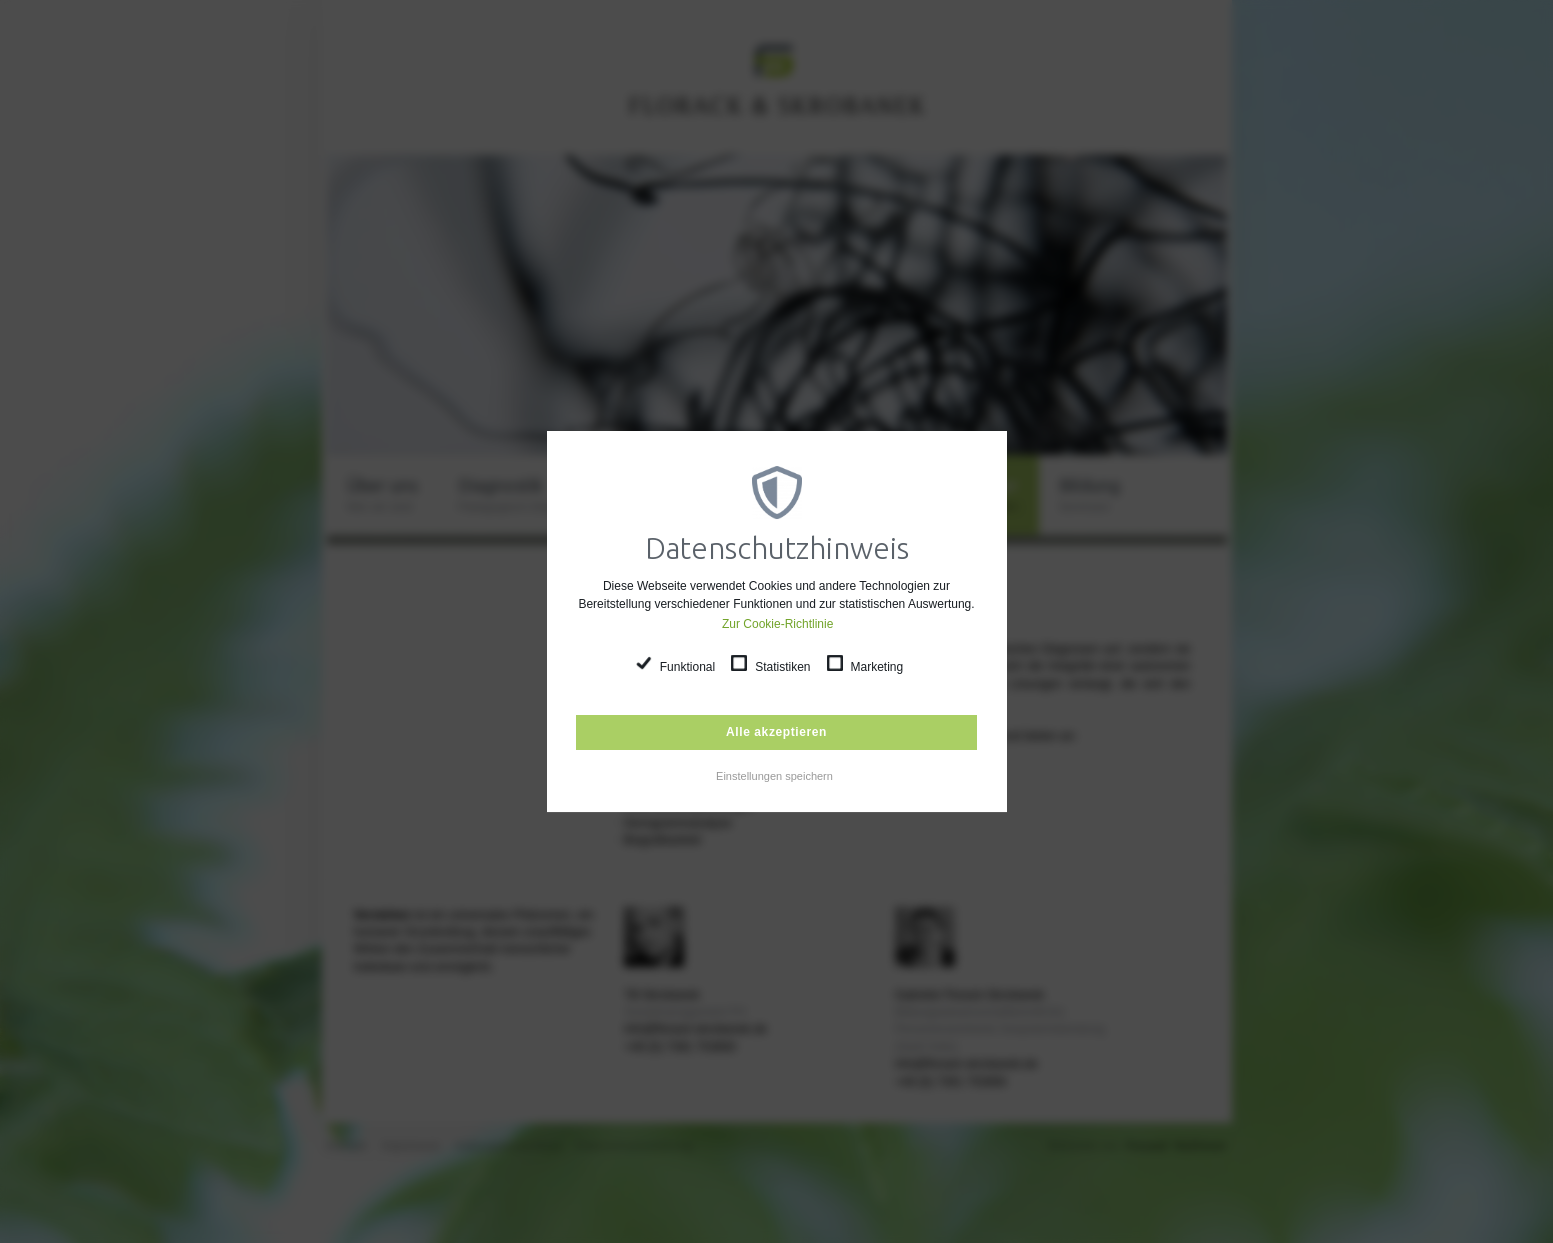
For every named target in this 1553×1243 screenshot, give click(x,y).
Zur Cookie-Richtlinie (777, 624)
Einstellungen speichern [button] (774, 776)
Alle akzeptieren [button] (776, 732)
